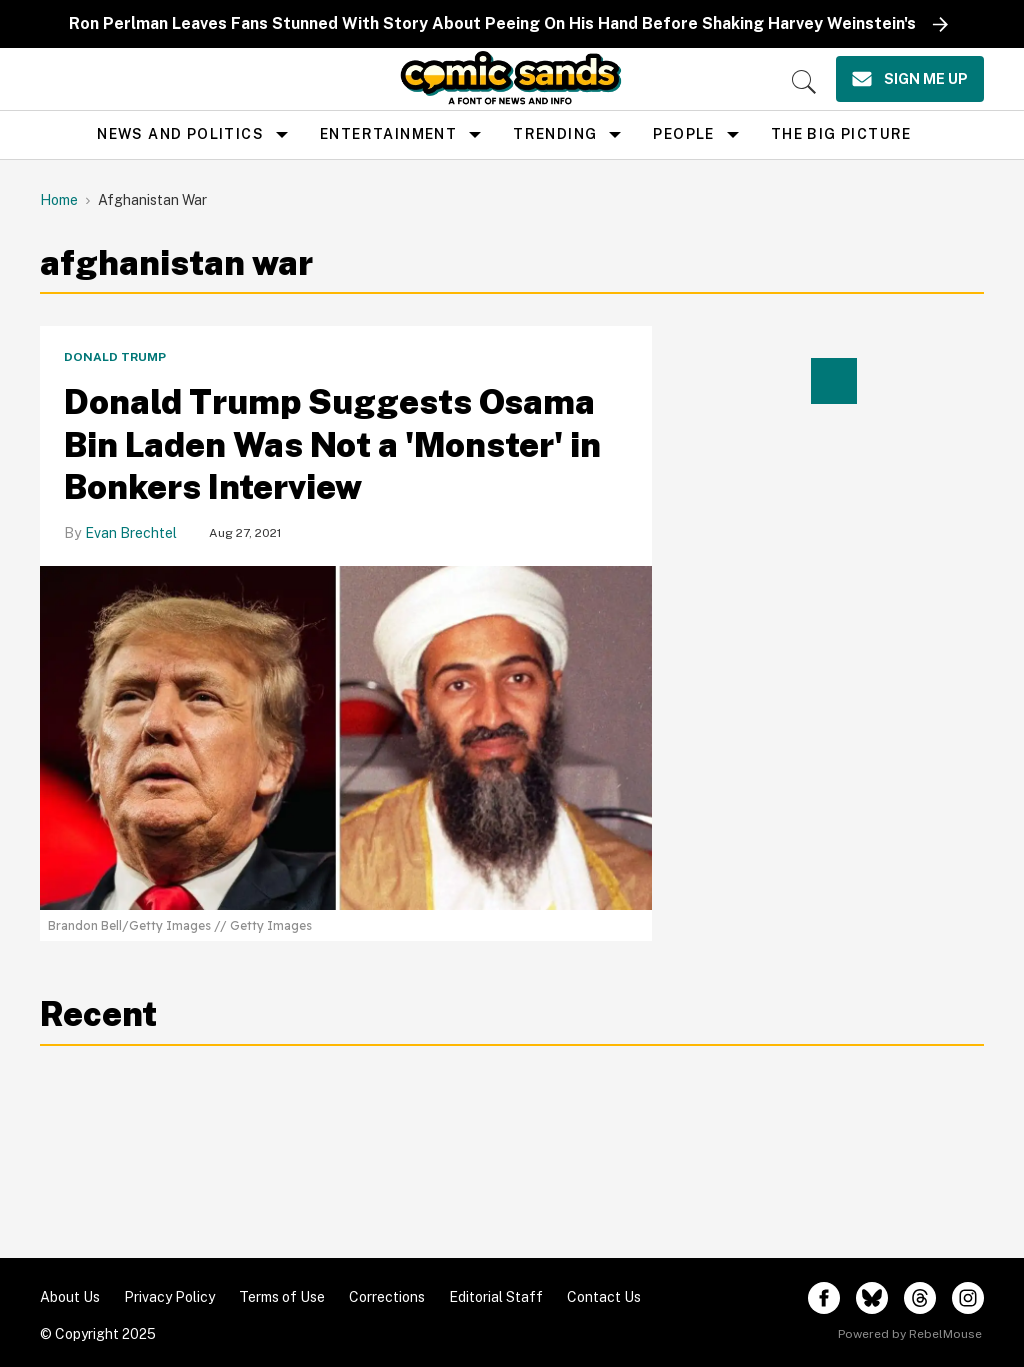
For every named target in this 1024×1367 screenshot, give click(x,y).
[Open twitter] (872, 1298)
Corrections (387, 1297)
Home (59, 200)
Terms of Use (282, 1297)
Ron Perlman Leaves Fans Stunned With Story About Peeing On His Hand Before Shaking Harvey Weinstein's (492, 23)
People (683, 134)
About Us (70, 1297)
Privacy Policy (169, 1297)
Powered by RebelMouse (910, 1334)
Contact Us (604, 1297)
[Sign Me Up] (910, 79)
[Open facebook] (824, 1298)
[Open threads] (920, 1298)
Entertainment (388, 134)
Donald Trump (115, 357)
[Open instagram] (968, 1298)
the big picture (841, 134)
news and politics (180, 134)
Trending (555, 134)
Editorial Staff (496, 1297)
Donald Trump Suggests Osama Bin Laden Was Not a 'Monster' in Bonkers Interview (332, 444)
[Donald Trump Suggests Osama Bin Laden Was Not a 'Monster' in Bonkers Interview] (346, 736)
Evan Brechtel (131, 533)
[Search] (804, 82)
